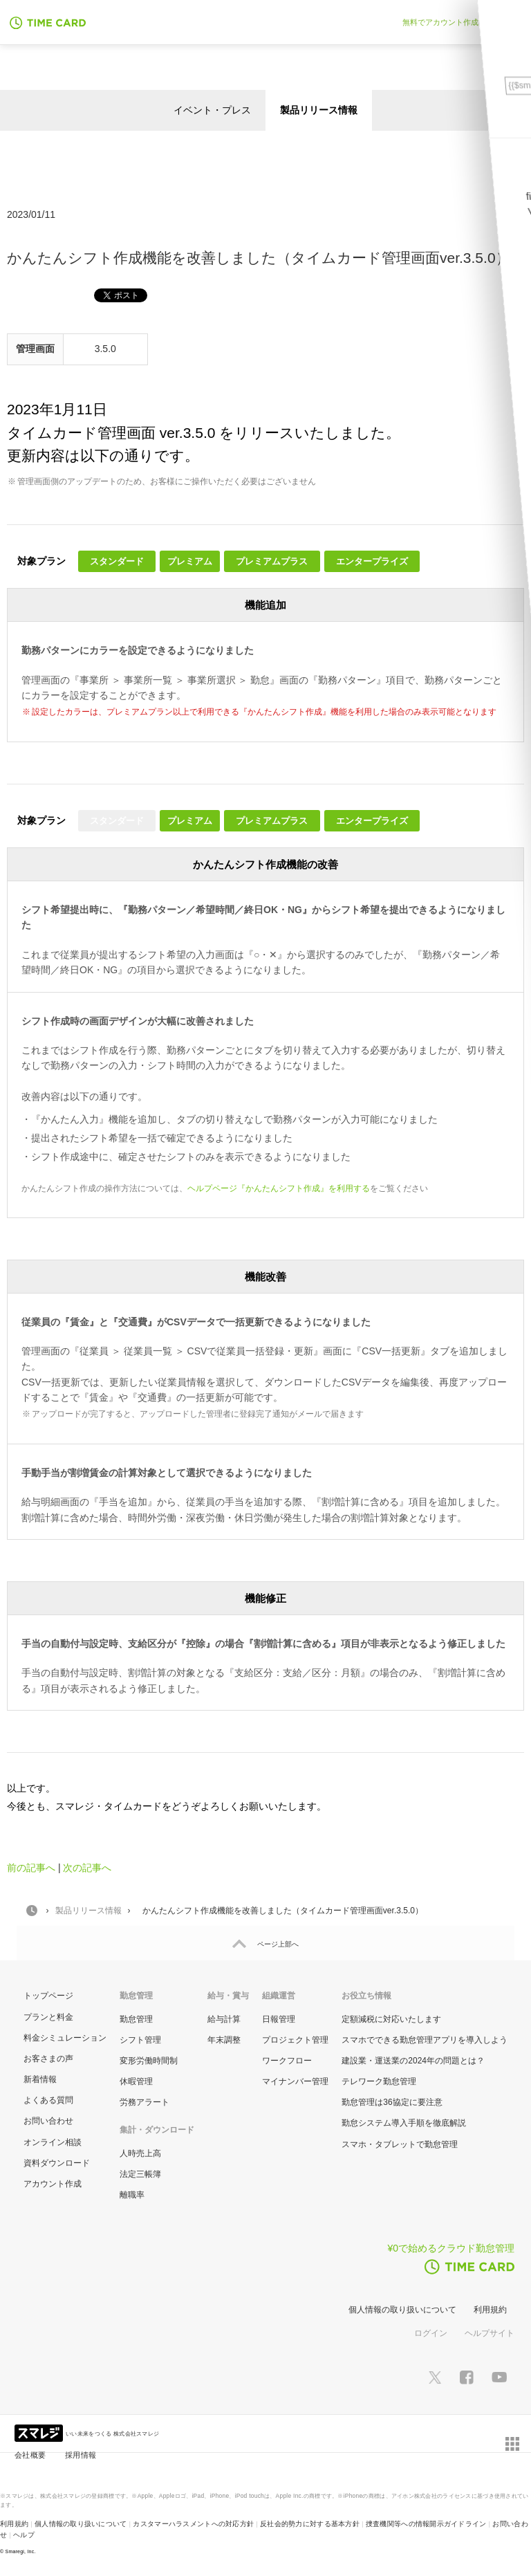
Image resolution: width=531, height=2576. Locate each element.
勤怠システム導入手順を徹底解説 (404, 2123)
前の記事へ (31, 1867)
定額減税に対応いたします (391, 2019)
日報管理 (278, 2019)
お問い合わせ (48, 2121)
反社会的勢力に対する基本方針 (310, 2524)
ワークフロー (287, 2061)
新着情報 (40, 2079)
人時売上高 (140, 2153)
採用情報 (80, 2455)
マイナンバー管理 (295, 2081)
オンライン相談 (53, 2142)
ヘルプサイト (489, 2333)
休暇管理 (136, 2081)
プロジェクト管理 (295, 2040)
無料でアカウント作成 (440, 22)
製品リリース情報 (318, 110)
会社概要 (30, 2455)
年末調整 (224, 2040)
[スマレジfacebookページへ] (467, 2376)
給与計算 (224, 2019)
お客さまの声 (48, 2058)
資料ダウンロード (57, 2163)
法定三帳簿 (140, 2174)
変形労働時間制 (149, 2061)
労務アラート (144, 2102)
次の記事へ (87, 1867)
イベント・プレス (212, 110)
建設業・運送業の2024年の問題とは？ (413, 2061)
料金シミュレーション (65, 2038)
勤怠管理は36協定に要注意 (392, 2102)
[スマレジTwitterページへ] (435, 2376)
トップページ (48, 1995)
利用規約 (490, 2310)
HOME (31, 1910)
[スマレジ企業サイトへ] (40, 2432)
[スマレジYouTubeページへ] (499, 2377)
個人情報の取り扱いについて (402, 2310)
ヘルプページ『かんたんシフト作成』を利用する (278, 1188)
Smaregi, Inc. (21, 2551)
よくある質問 (48, 2100)
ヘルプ (24, 2535)
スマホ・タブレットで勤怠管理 (400, 2144)
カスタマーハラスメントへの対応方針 (193, 2524)
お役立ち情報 (366, 1995)
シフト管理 (140, 2040)
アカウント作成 (53, 2184)
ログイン (430, 2333)
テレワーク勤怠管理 (379, 2081)
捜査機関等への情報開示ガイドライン (426, 2524)
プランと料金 (48, 2017)
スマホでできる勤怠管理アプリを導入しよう (424, 2040)
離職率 (132, 2195)
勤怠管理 (136, 2019)
